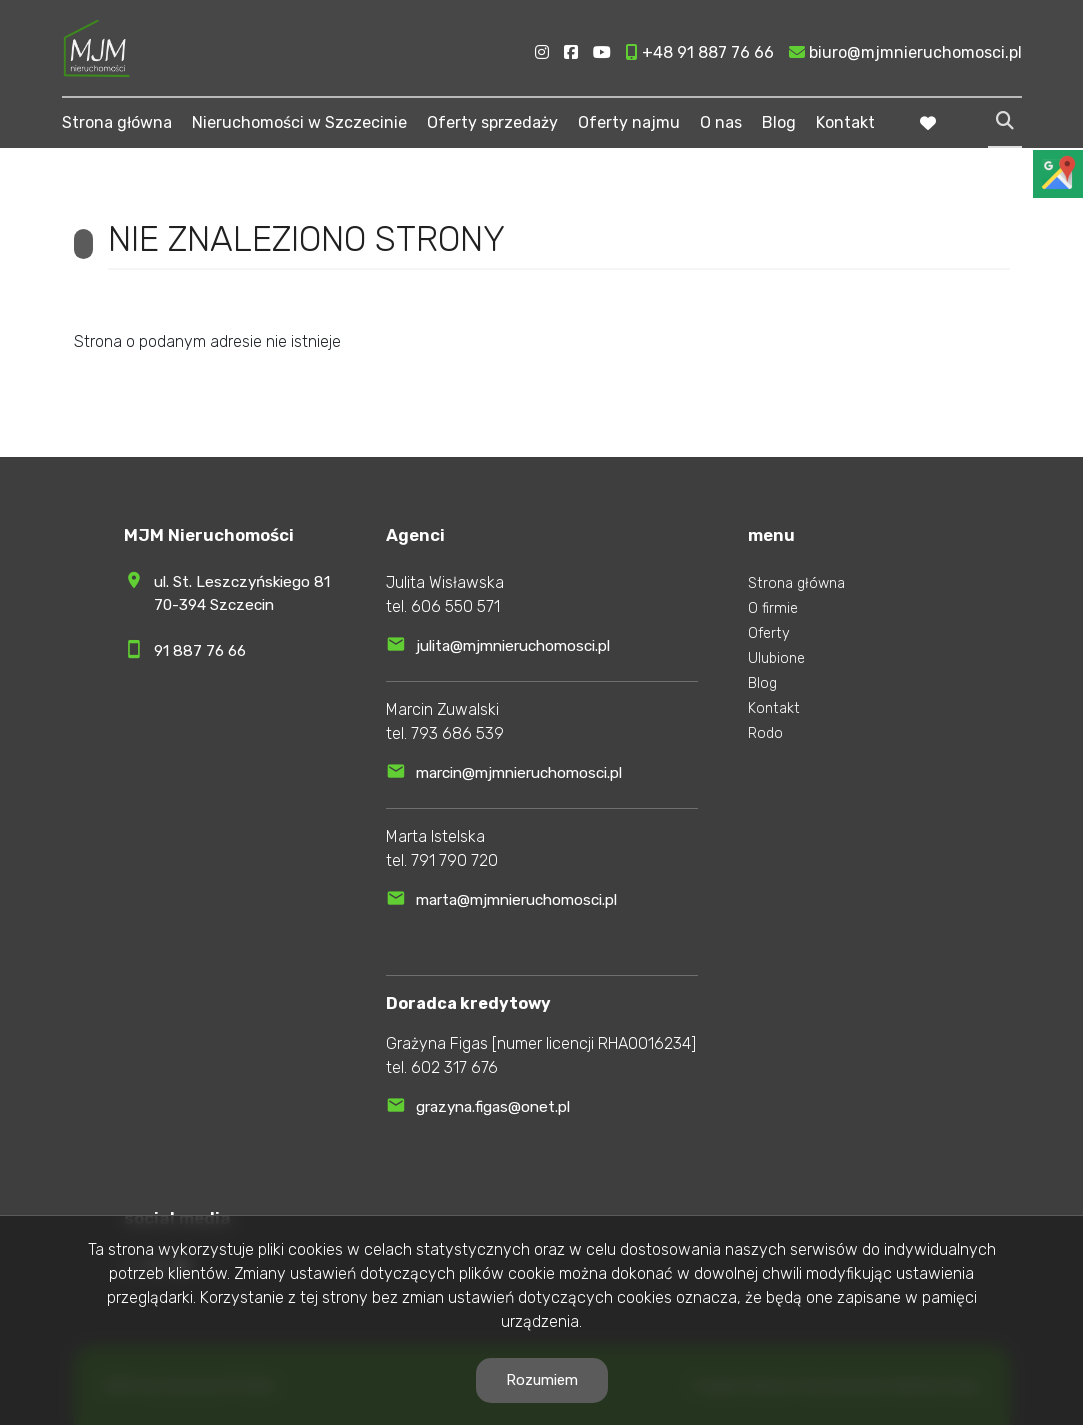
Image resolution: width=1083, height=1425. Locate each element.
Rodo (765, 733)
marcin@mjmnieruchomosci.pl (519, 773)
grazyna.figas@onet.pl (493, 1107)
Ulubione (776, 658)
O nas (721, 122)
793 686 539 (457, 733)
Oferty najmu (629, 122)
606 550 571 (455, 606)
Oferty (769, 633)
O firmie (773, 608)
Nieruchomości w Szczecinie (299, 122)
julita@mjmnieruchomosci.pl (513, 646)
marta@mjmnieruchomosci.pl (516, 900)
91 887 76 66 (200, 651)
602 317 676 (454, 1067)
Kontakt (845, 122)
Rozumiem (542, 1380)
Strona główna (117, 122)
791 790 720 (454, 860)
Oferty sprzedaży (492, 122)
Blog (779, 122)
